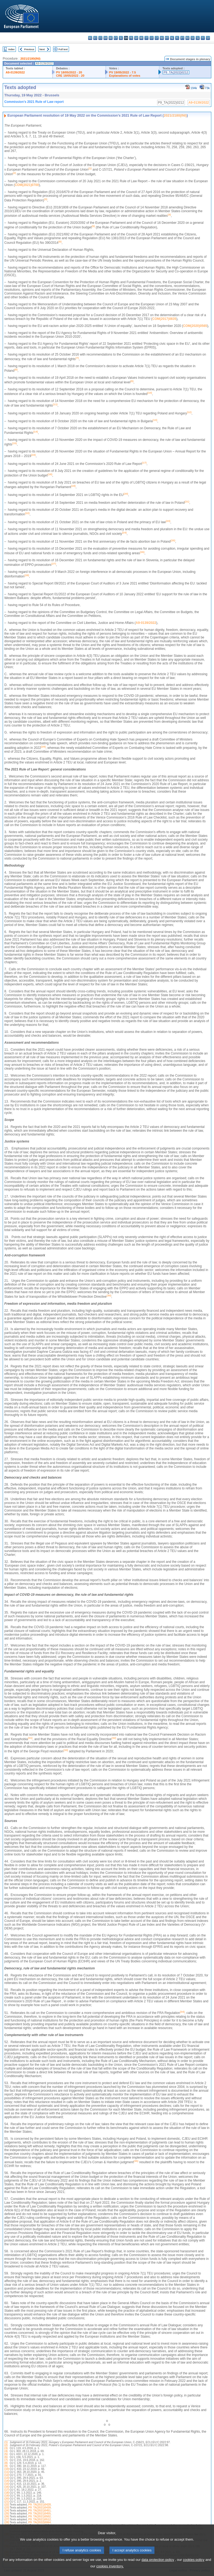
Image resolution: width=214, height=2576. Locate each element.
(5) (6, 2454)
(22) (6, 2504)
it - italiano (146, 38)
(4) (6, 2451)
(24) (6, 2510)
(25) (6, 2513)
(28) (6, 2522)
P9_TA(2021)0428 (39, 2504)
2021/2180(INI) (30, 58)
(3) (6, 2448)
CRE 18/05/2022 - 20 (70, 75)
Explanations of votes (124, 75)
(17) (6, 2489)
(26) (6, 2516)
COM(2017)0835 (164, 319)
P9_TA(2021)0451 (39, 2510)
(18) (6, 2492)
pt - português (182, 38)
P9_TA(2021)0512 (39, 2519)
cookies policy (194, 2567)
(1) (6, 2442)
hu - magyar (162, 38)
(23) (6, 2507)
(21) (6, 2501)
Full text (63, 49)
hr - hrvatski (141, 38)
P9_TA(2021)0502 (39, 2516)
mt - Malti (167, 38)
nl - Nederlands (172, 38)
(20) (6, 2498)
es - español (95, 38)
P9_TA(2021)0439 (39, 2507)
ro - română (187, 38)
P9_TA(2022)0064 (39, 2522)
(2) (6, 2445)
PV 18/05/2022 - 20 (69, 72)
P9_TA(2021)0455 (39, 2513)
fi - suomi (203, 38)
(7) (6, 2460)
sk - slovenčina (193, 38)
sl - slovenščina (198, 38)
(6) (6, 2457)
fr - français (131, 38)
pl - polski (177, 38)
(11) (6, 2471)
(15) (6, 2483)
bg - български (90, 38)
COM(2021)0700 (27, 185)
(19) (6, 2495)
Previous (29, 49)
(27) (6, 2519)
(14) (6, 2480)
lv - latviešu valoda (152, 38)
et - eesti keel (116, 38)
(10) (6, 2468)
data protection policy (157, 2567)
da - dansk (105, 38)
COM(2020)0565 (195, 326)
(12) (6, 2474)
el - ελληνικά (121, 38)
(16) (6, 2486)
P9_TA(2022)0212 (176, 72)
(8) (6, 2463)
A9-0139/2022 (15, 72)
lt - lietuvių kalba (157, 38)
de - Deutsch (111, 38)
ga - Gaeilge (136, 38)
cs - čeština (100, 38)
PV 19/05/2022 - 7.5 (122, 72)
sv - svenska (208, 38)
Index (11, 49)
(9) (6, 2466)
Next (42, 49)
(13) (6, 2477)
